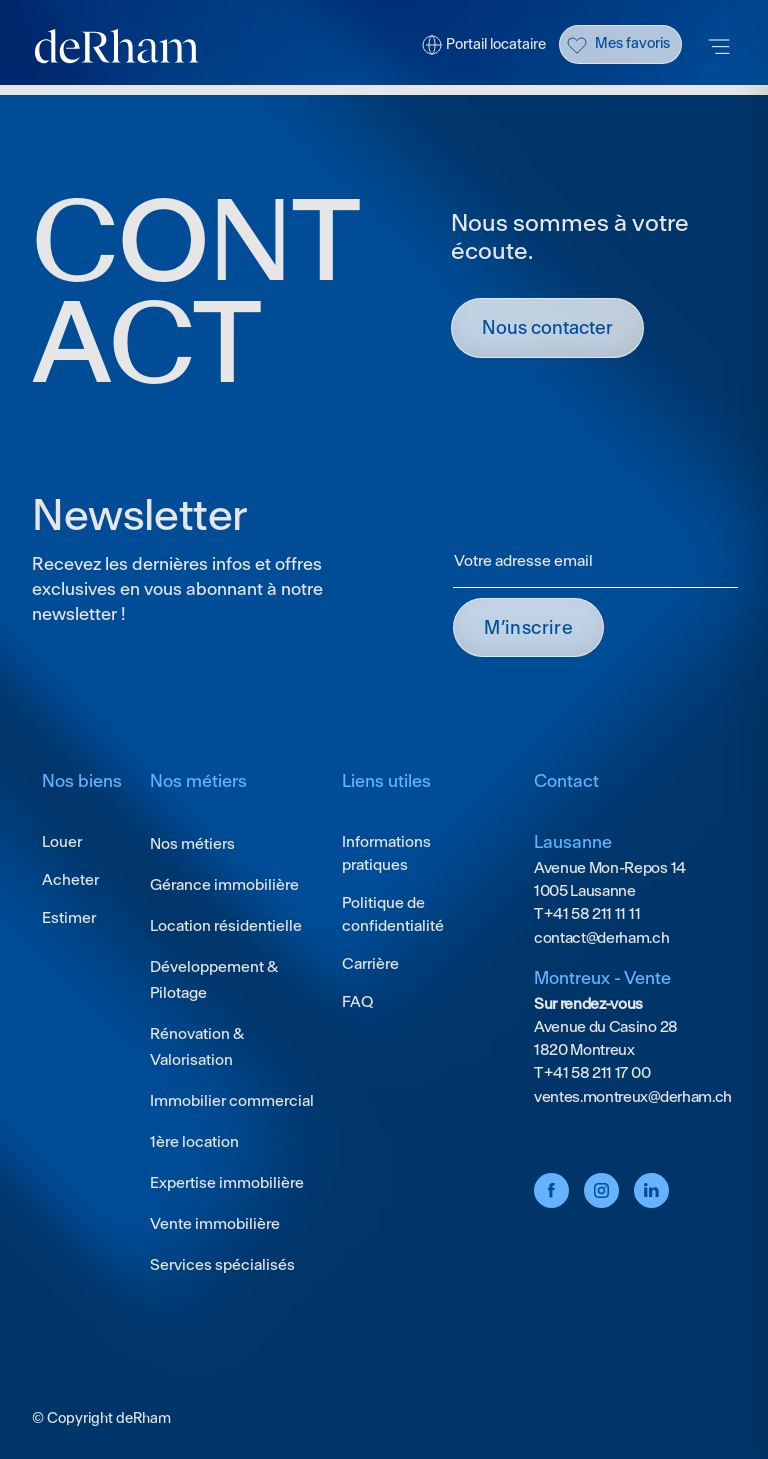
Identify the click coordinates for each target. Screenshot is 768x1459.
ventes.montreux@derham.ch (633, 1096)
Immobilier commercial (232, 1100)
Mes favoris (632, 43)
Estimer (69, 917)
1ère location (194, 1141)
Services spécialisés (222, 1264)
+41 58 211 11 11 (591, 913)
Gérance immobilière (224, 884)
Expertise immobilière (227, 1182)
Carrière (370, 963)
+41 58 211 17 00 (596, 1072)
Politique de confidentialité (393, 914)
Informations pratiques (386, 853)
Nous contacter (547, 327)
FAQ (357, 1001)
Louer (62, 841)
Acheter (70, 879)
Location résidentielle (226, 925)
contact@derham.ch (602, 937)
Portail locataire (496, 44)
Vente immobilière (215, 1223)
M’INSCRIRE (528, 627)
